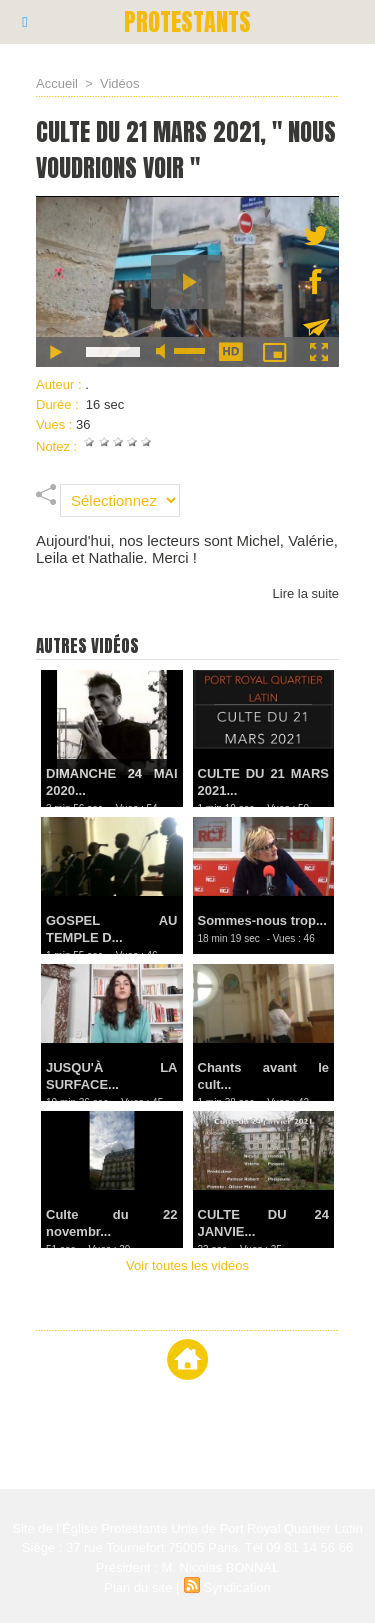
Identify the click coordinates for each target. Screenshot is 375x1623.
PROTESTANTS (187, 22)
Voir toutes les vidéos (187, 1265)
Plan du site (138, 1587)
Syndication (237, 1587)
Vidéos (120, 83)
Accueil (57, 83)
